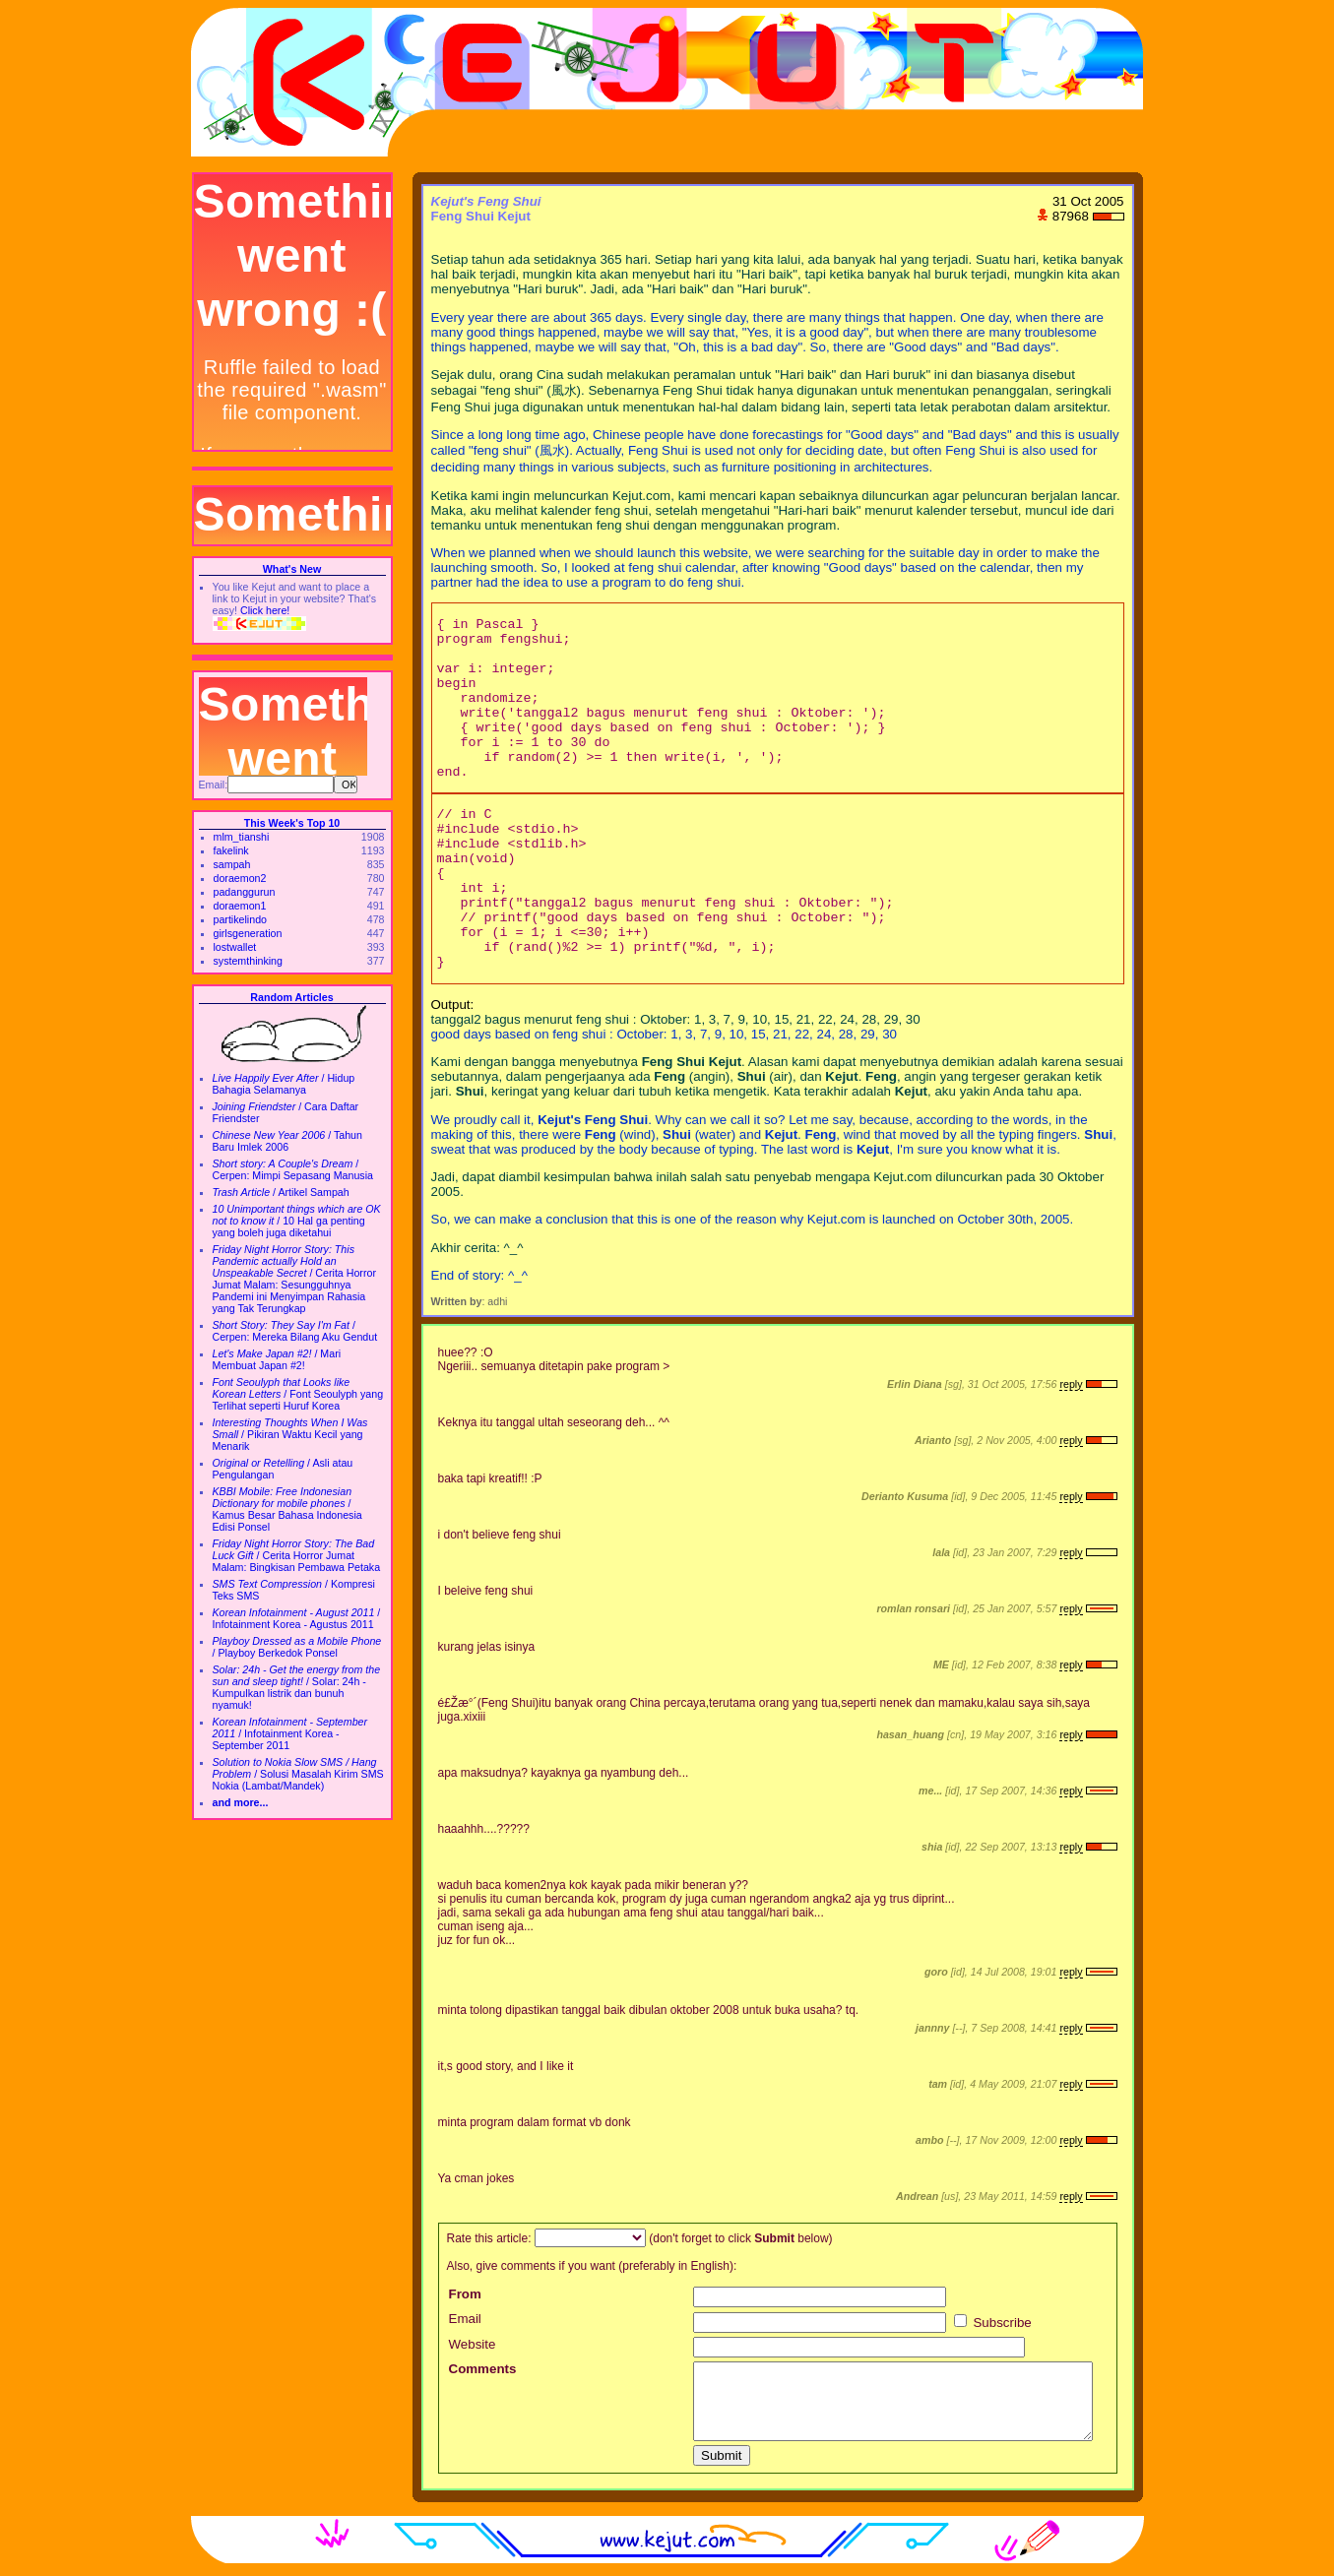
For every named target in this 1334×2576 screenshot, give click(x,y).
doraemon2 (240, 878)
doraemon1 (240, 905)
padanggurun (245, 892)
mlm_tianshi (242, 837)
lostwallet (235, 947)
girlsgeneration (248, 933)
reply (1070, 1384)
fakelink (231, 850)
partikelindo (241, 919)
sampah (232, 864)
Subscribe (993, 2322)
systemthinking (248, 961)
